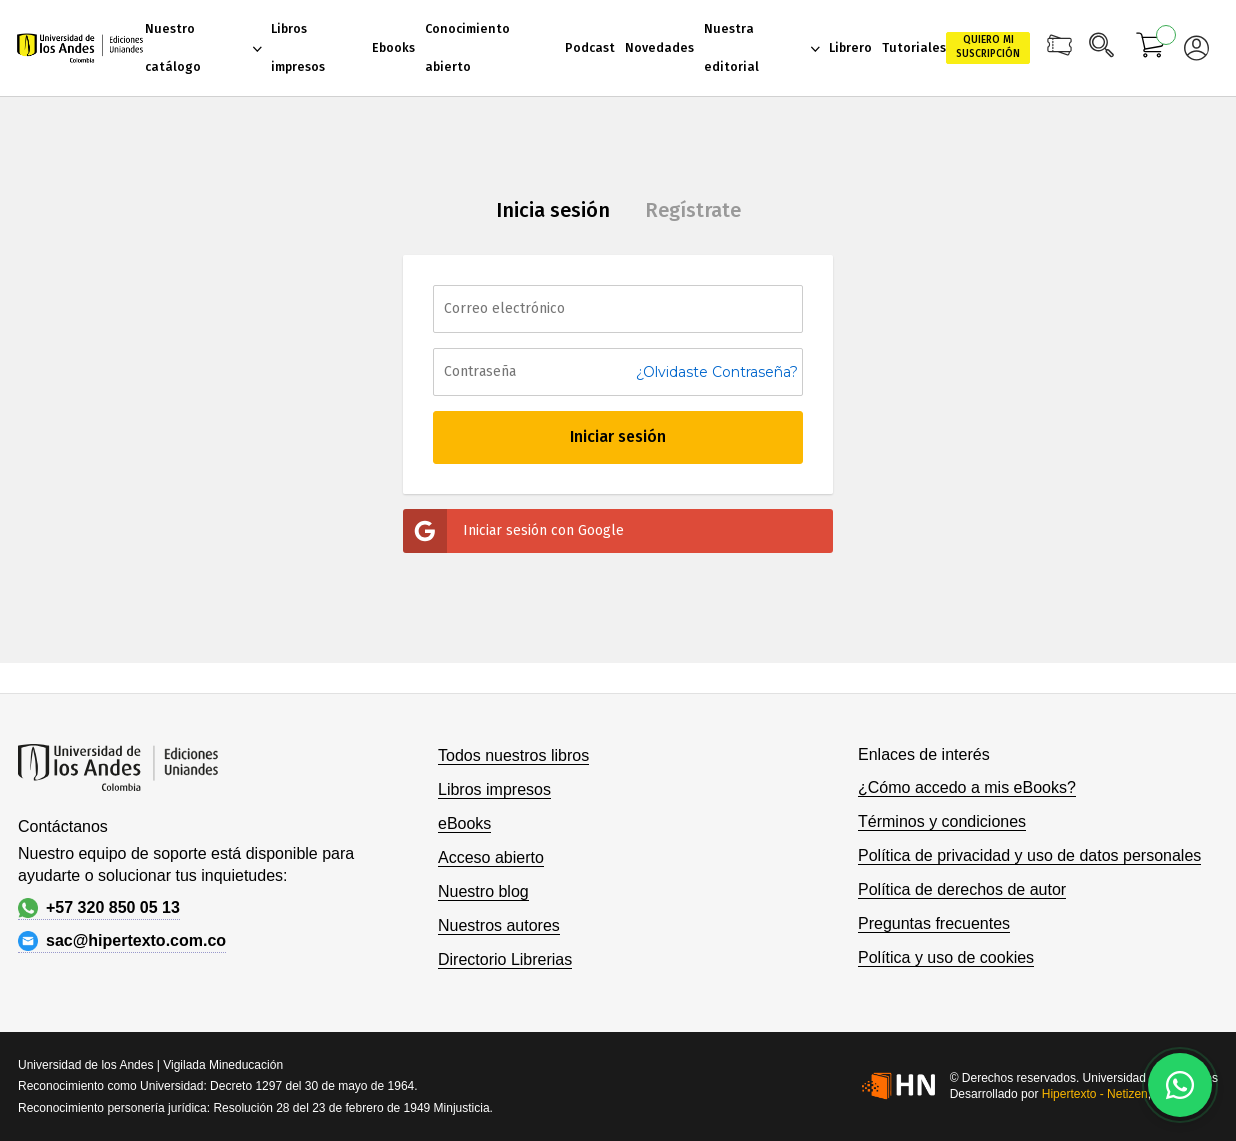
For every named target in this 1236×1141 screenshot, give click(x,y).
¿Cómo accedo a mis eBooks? (967, 787)
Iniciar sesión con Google (513, 531)
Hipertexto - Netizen (1095, 1094)
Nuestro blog (483, 891)
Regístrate (693, 210)
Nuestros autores (499, 925)
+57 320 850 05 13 (99, 908)
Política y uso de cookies (946, 957)
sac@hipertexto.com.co (122, 941)
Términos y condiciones (942, 821)
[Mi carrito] (1151, 48)
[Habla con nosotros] (1180, 1085)
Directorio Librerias (505, 959)
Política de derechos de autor (962, 889)
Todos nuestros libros (513, 755)
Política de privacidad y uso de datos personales (1029, 855)
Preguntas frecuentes (934, 923)
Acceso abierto (491, 857)
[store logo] (80, 48)
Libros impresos (494, 789)
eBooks (464, 823)
